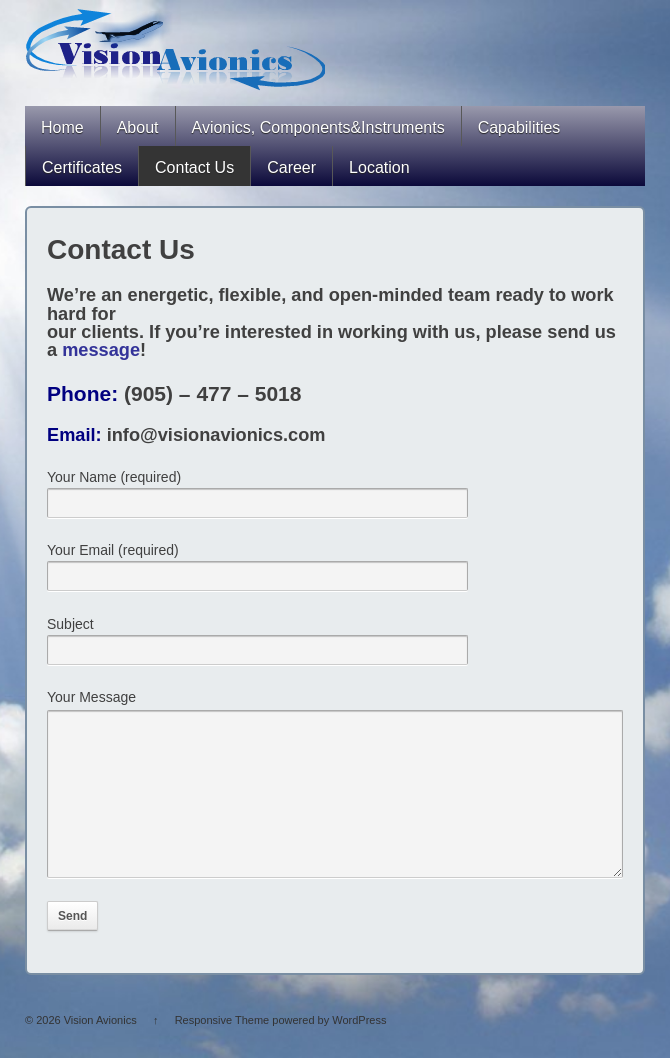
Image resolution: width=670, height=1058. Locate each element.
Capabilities (519, 127)
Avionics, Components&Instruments (318, 127)
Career (291, 167)
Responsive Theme (222, 1050)
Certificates (82, 167)
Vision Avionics (100, 1050)
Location (379, 167)
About (138, 127)
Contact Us (194, 167)
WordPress (359, 1050)
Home (62, 127)
